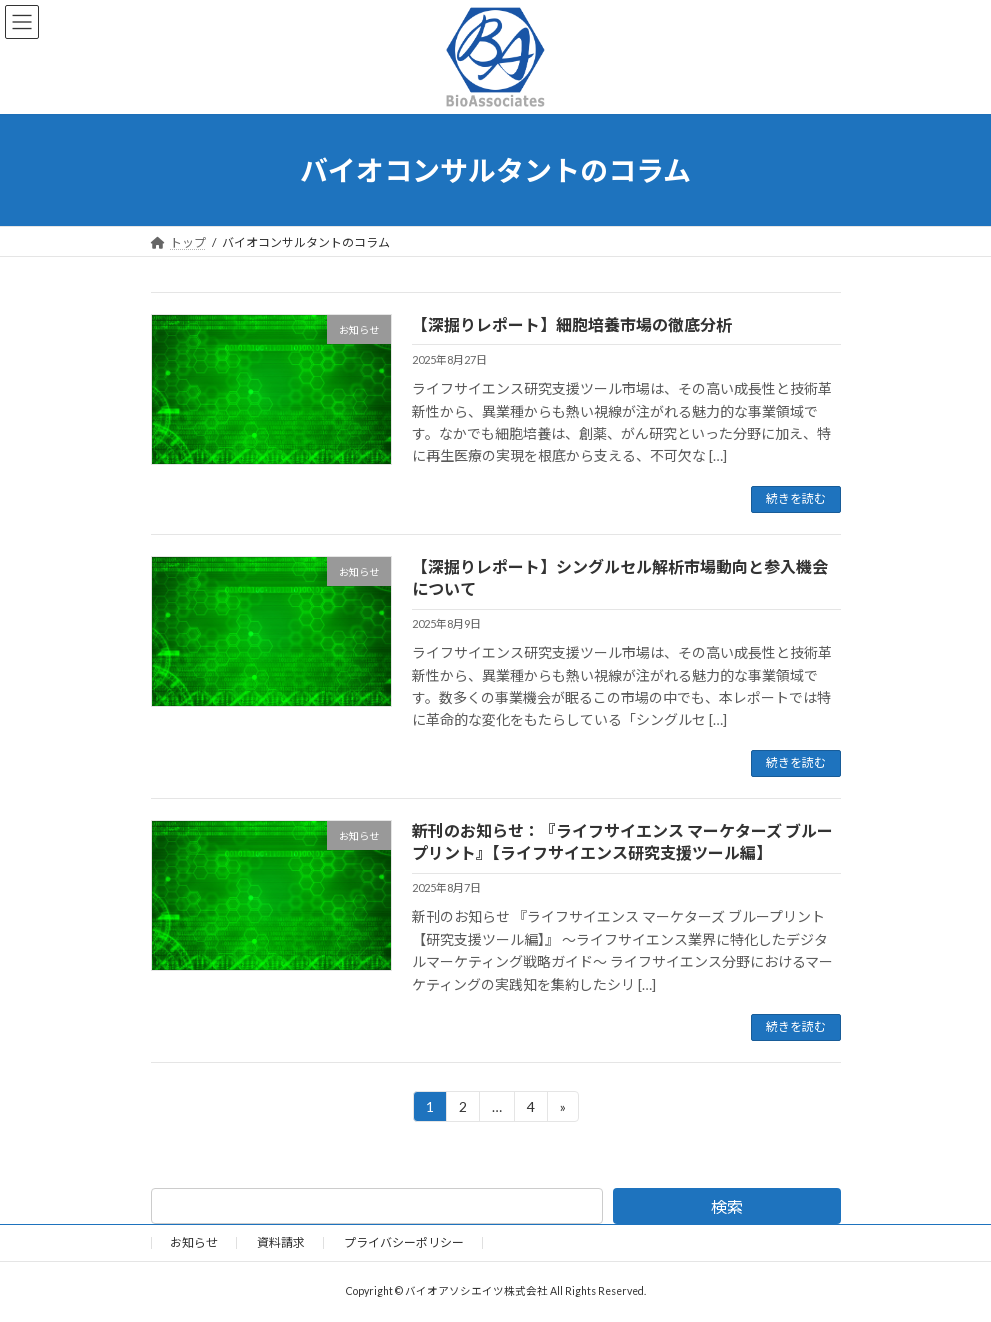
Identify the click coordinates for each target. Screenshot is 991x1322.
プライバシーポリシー (404, 1242)
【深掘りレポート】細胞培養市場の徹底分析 (572, 324)
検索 (727, 1206)
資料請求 (281, 1242)
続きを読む (796, 498)
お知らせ (194, 1242)
